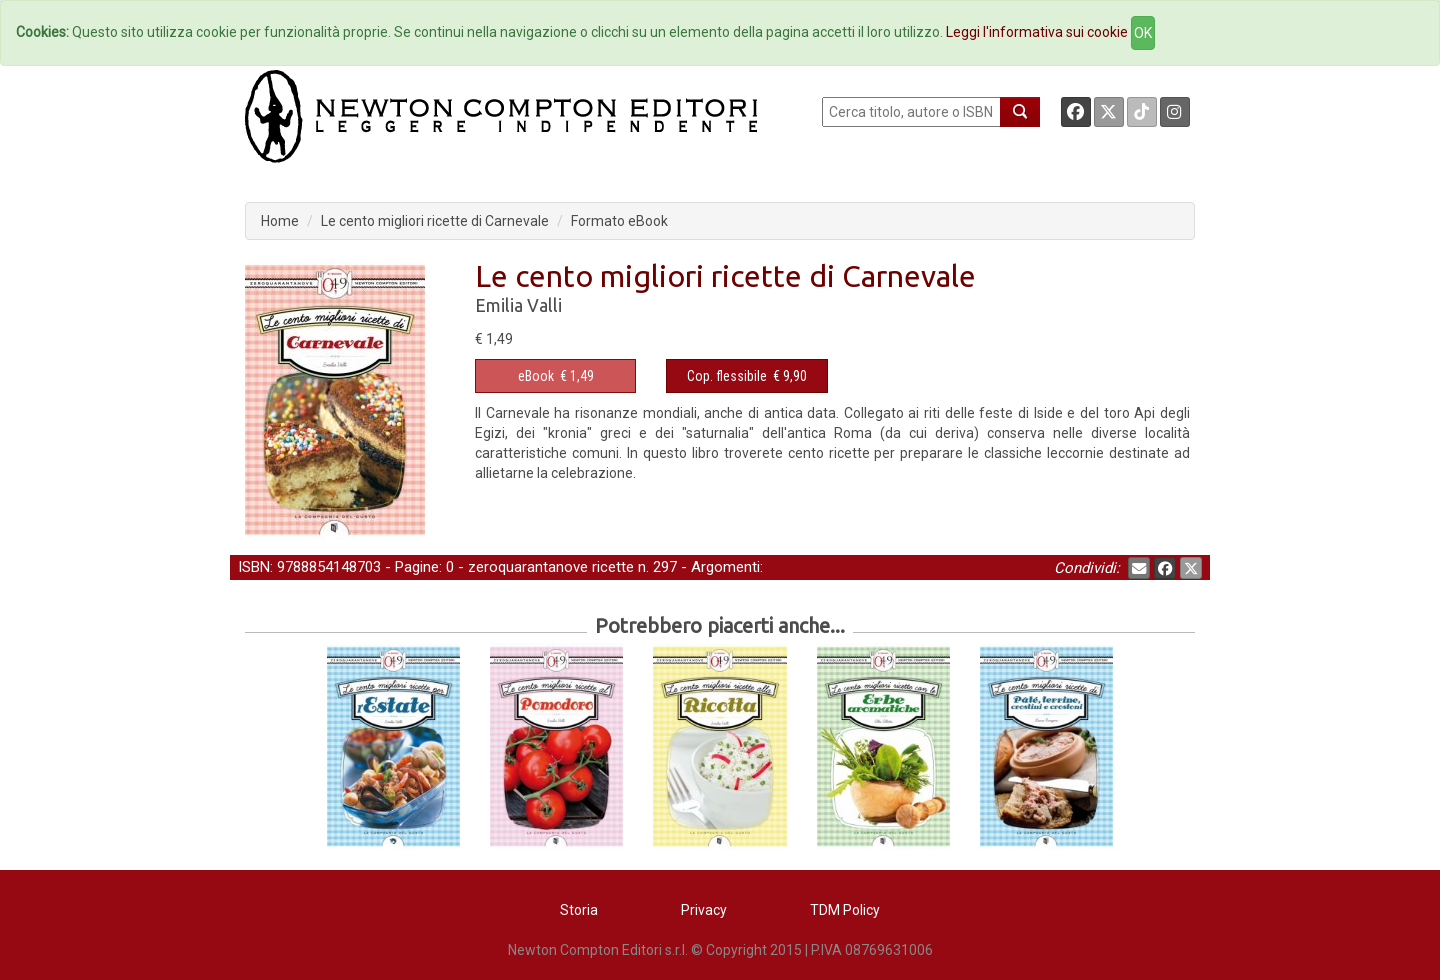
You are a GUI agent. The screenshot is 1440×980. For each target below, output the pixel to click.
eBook (536, 376)
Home (280, 221)
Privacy (704, 910)
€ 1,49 (556, 376)
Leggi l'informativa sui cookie (1037, 32)
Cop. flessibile (727, 376)
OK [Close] (1143, 33)
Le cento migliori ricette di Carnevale (435, 221)
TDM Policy (845, 910)
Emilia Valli (518, 305)
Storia (579, 910)
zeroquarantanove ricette (551, 567)
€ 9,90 (747, 376)
